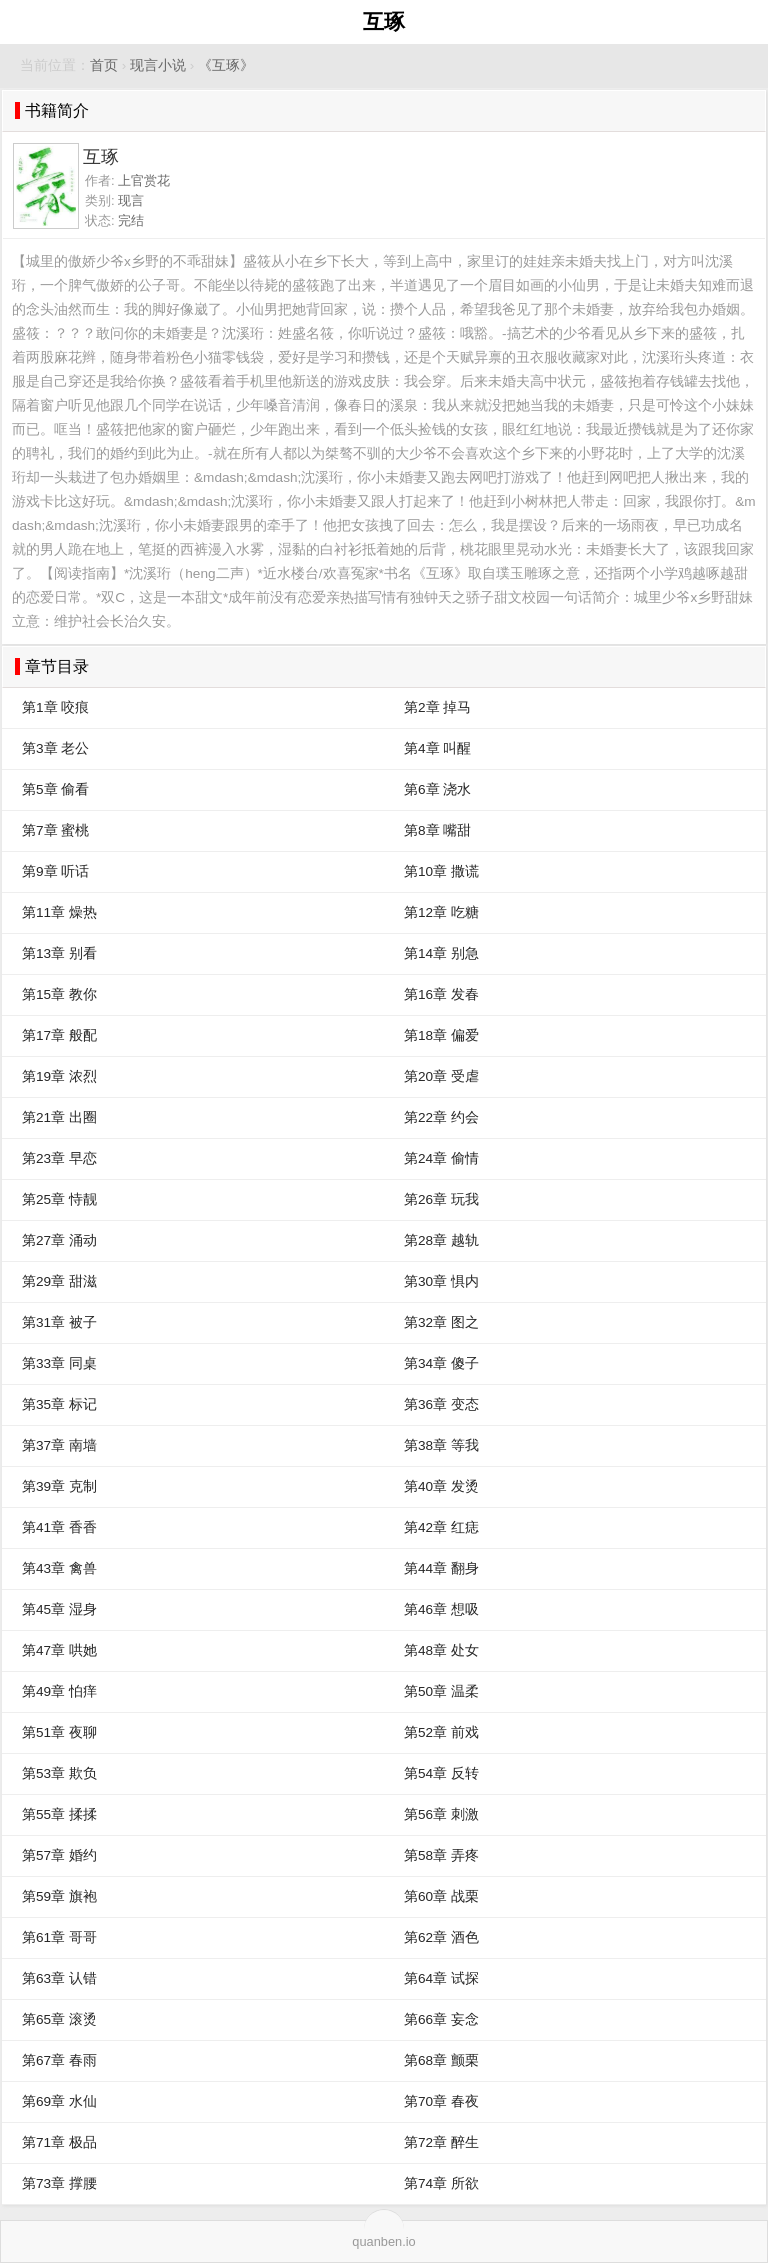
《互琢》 (226, 65)
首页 (104, 65)
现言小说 (158, 65)
